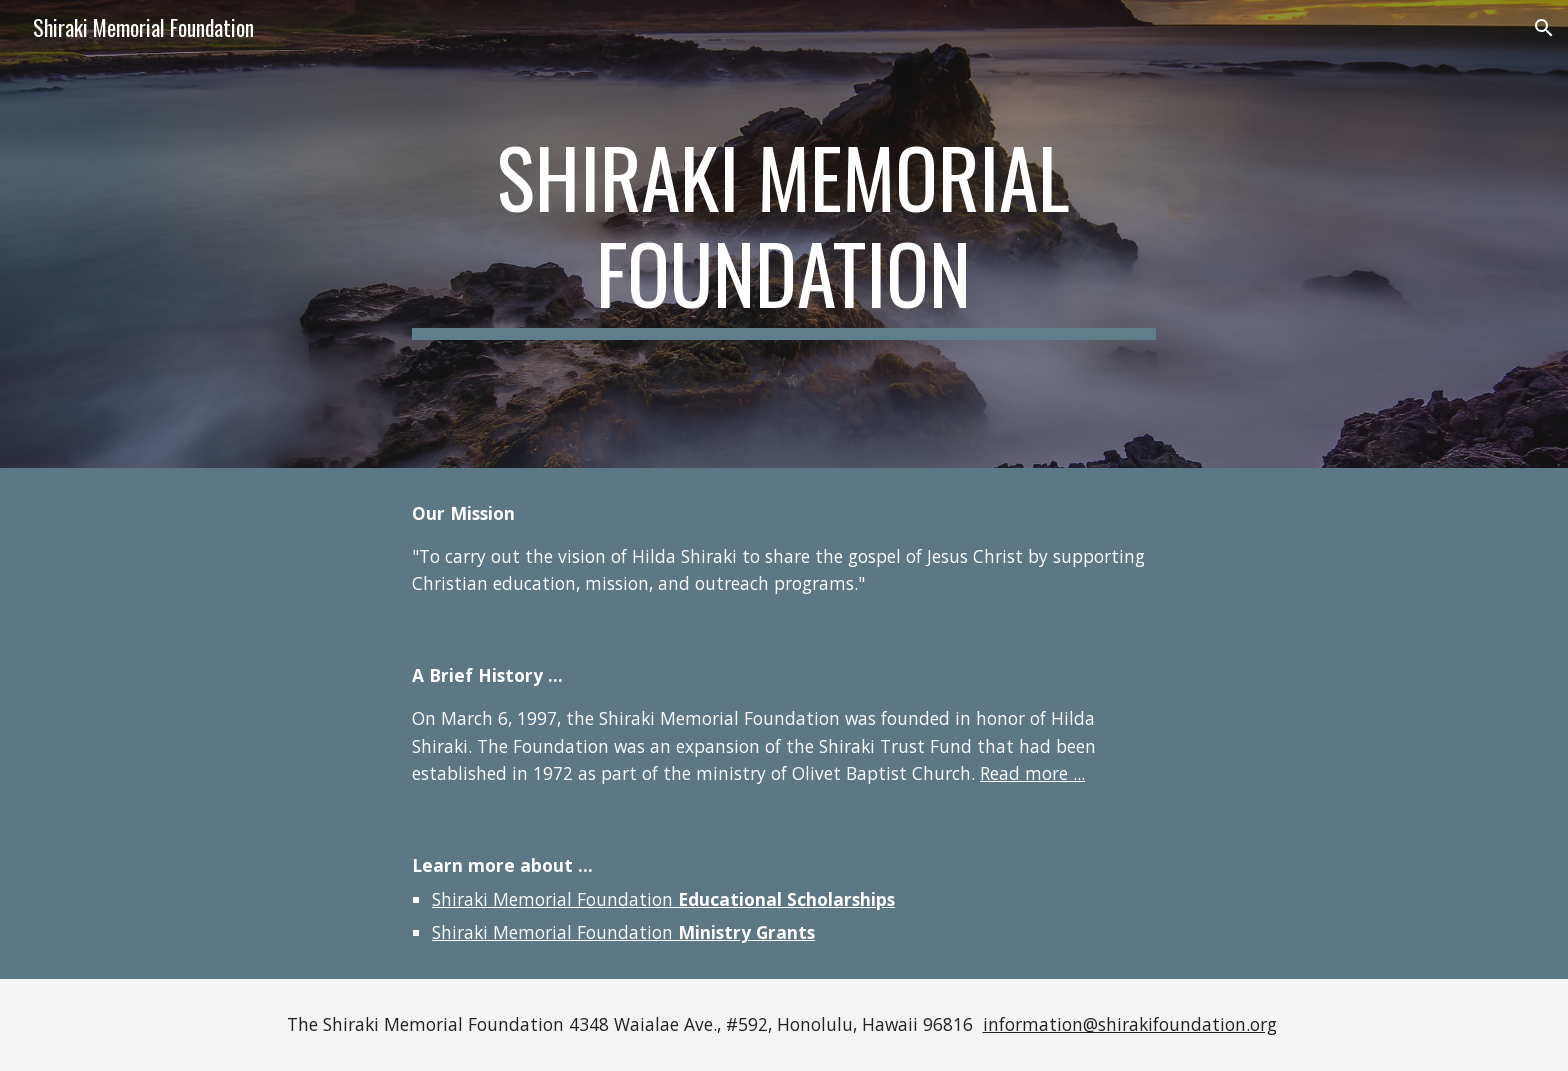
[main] (784, 234)
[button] (1544, 28)
